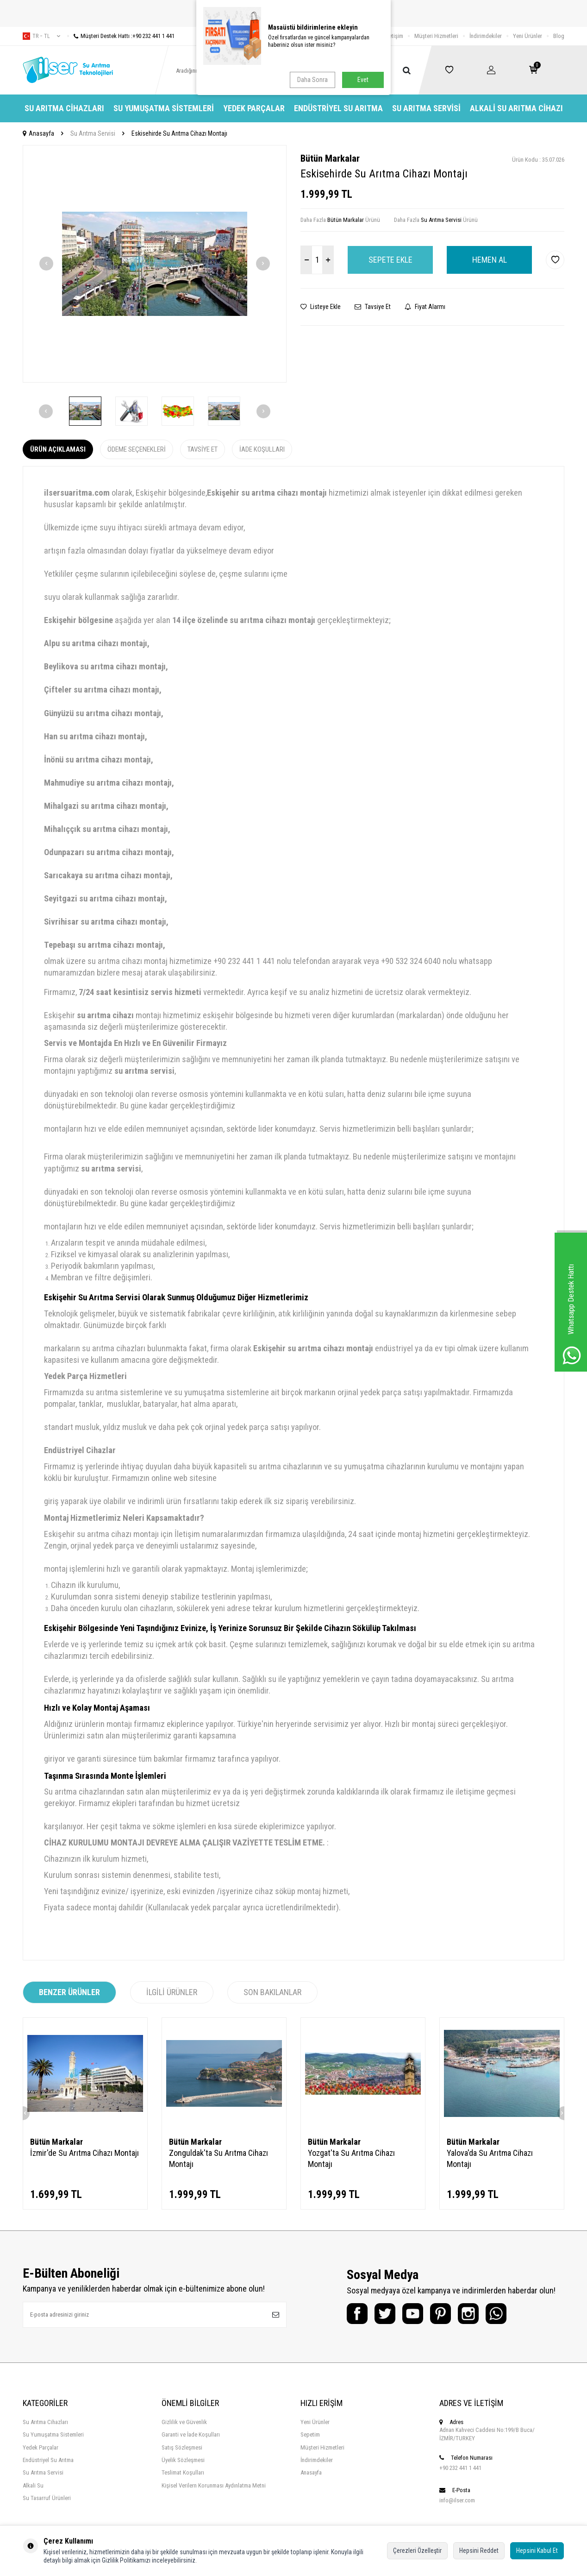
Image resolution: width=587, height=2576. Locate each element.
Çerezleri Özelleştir (417, 2550)
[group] (154, 263)
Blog (558, 35)
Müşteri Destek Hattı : (121, 36)
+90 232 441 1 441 (460, 2467)
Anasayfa (38, 133)
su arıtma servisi (144, 1071)
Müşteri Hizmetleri (436, 35)
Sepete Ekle (390, 260)
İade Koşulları (262, 449)
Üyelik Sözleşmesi (183, 2459)
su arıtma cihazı (105, 1015)
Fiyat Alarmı (425, 306)
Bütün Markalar (330, 158)
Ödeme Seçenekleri (136, 449)
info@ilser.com (457, 2500)
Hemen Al (489, 260)
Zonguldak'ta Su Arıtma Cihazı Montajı (218, 2158)
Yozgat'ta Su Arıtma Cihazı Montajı (351, 2158)
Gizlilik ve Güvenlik (184, 2422)
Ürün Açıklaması (58, 449)
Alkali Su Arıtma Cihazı (516, 108)
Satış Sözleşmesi (182, 2447)
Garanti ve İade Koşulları (191, 2434)
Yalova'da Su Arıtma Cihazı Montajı (490, 2158)
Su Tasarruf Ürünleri (47, 2497)
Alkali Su (33, 2485)
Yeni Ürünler (527, 35)
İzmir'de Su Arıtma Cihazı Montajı (84, 2153)
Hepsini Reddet (479, 2550)
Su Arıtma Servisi (426, 108)
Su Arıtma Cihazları (64, 108)
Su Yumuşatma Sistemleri (163, 108)
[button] (46, 264)
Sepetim (310, 2434)
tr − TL (41, 36)
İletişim (394, 35)
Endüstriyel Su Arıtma (338, 108)
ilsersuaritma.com (77, 493)
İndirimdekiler (485, 35)
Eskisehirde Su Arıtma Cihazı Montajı (179, 133)
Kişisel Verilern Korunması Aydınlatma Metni (214, 2485)
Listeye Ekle (320, 306)
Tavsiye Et (373, 306)
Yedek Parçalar (254, 108)
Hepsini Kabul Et (537, 2550)
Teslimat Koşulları (183, 2472)
